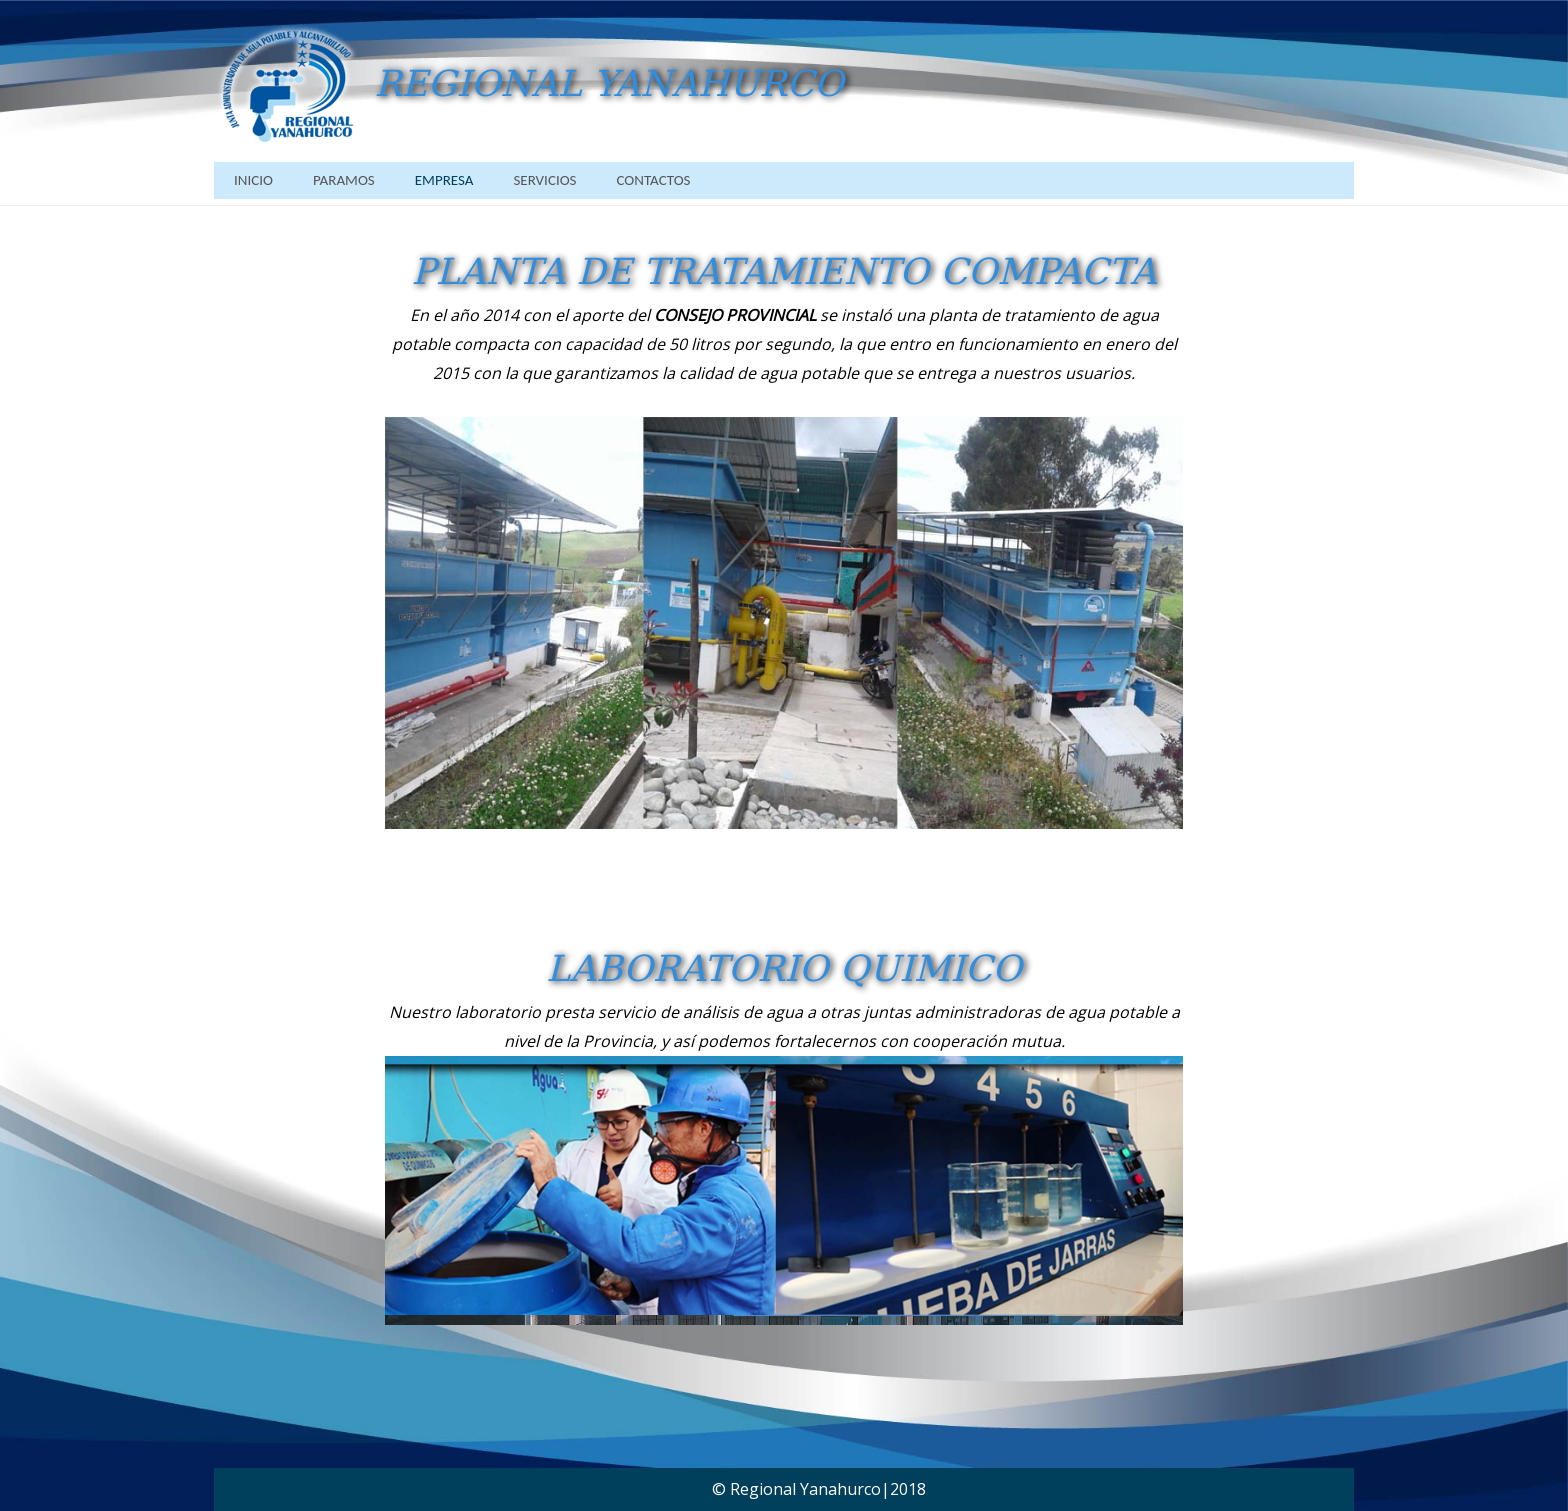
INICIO (253, 180)
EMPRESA (444, 180)
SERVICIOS (544, 180)
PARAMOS (344, 180)
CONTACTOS (653, 180)
